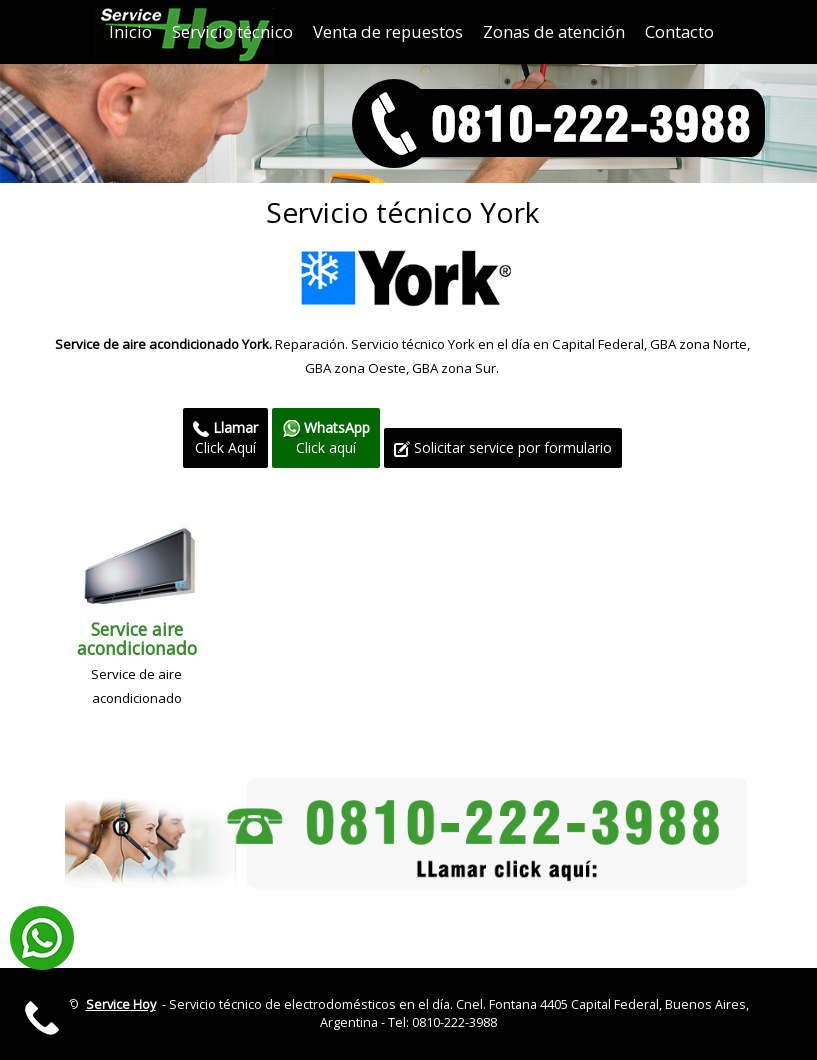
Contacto (679, 31)
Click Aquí (225, 437)
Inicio (130, 31)
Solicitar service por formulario (503, 447)
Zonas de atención (554, 31)
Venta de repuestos (388, 31)
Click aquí (326, 437)
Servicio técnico (232, 31)
